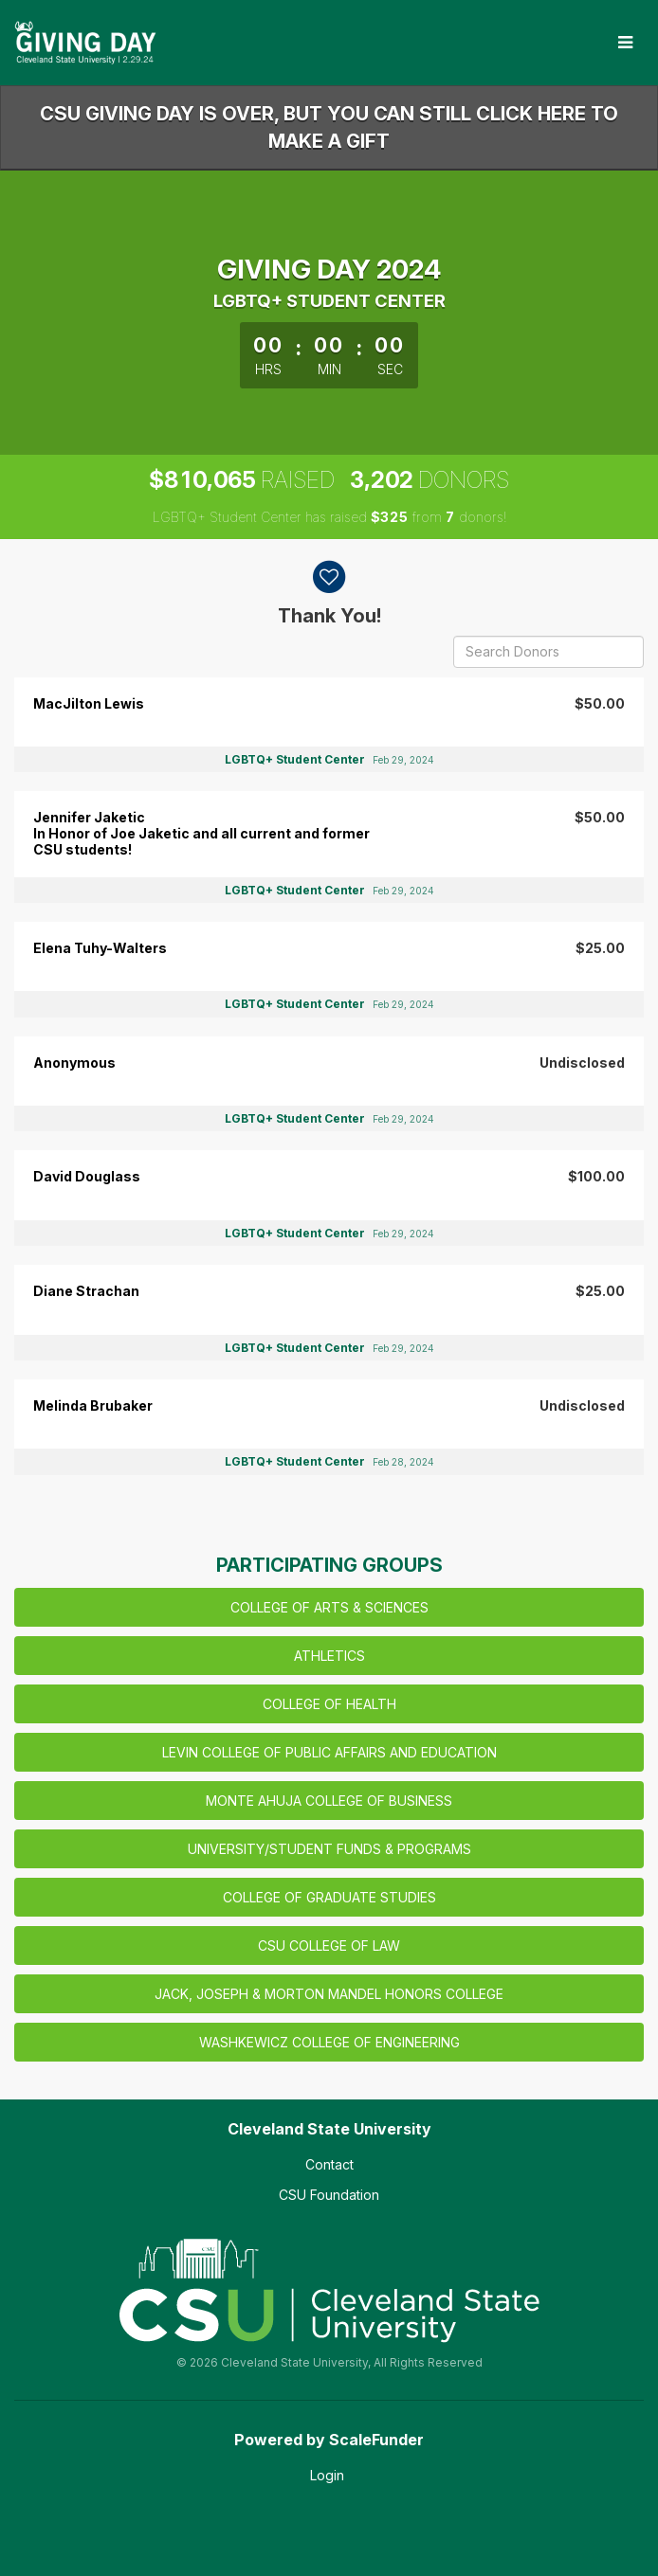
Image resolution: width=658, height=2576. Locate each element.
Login (327, 2475)
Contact (329, 2164)
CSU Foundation (329, 2195)
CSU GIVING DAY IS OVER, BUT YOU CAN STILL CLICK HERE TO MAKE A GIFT (329, 127)
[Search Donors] (548, 652)
